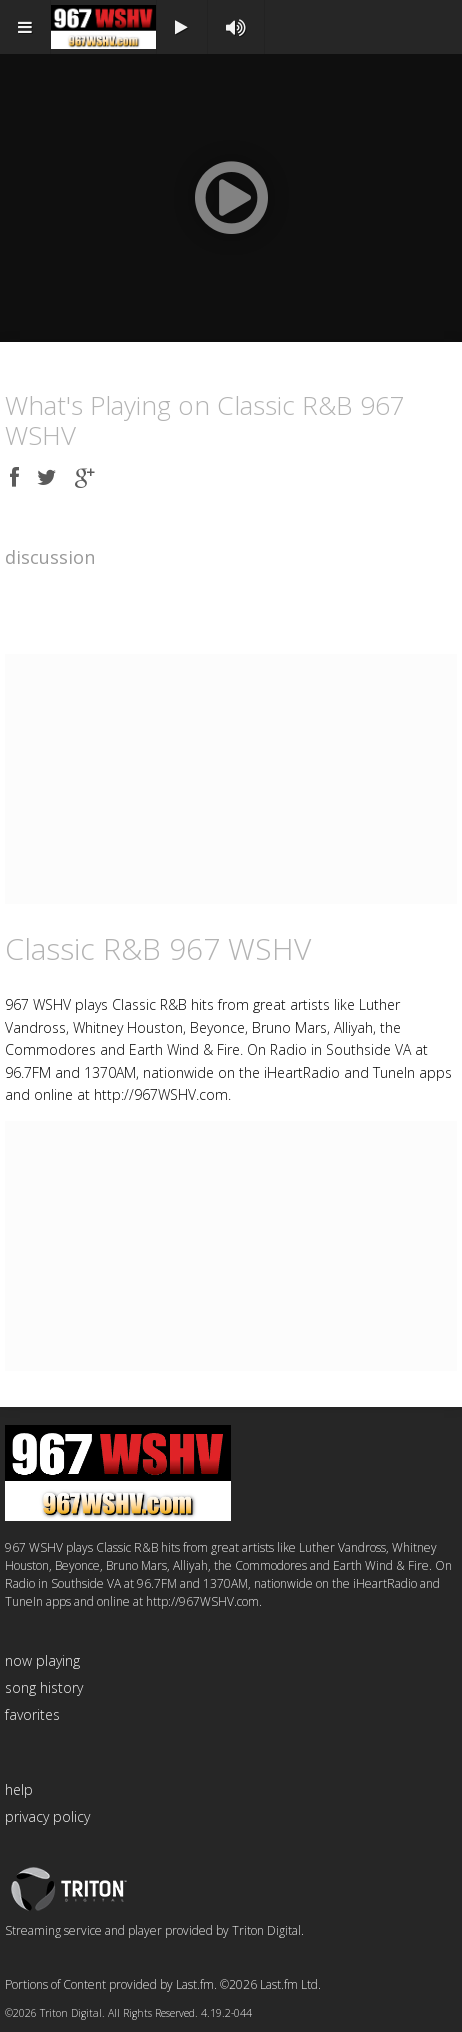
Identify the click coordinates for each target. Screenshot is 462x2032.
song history (44, 1687)
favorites (32, 1714)
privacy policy (47, 1816)
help (19, 1789)
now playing (42, 1660)
